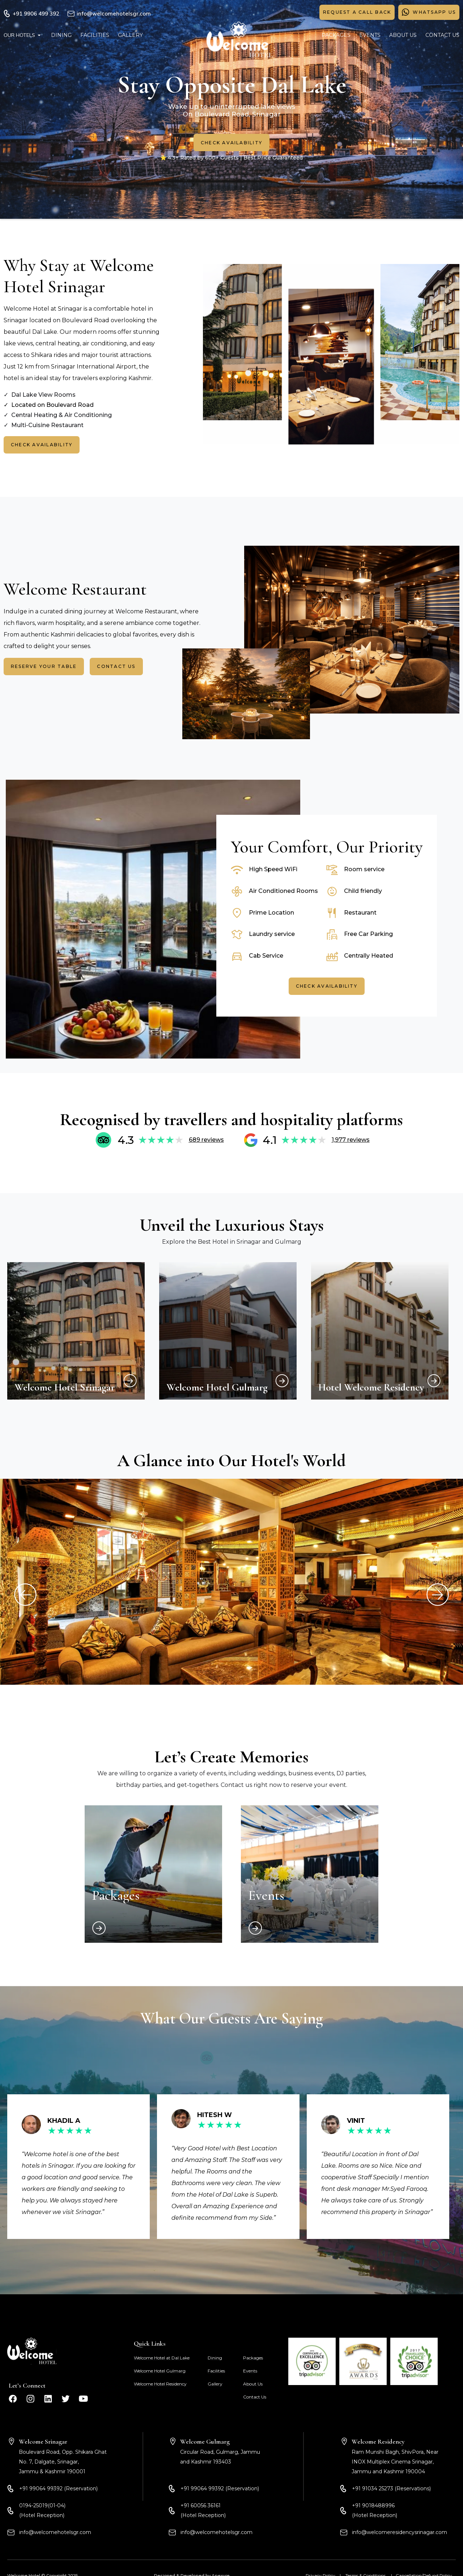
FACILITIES (94, 35)
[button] (23, 35)
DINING (61, 35)
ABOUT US (403, 35)
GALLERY (130, 35)
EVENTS (370, 35)
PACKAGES (336, 35)
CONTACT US (442, 35)
